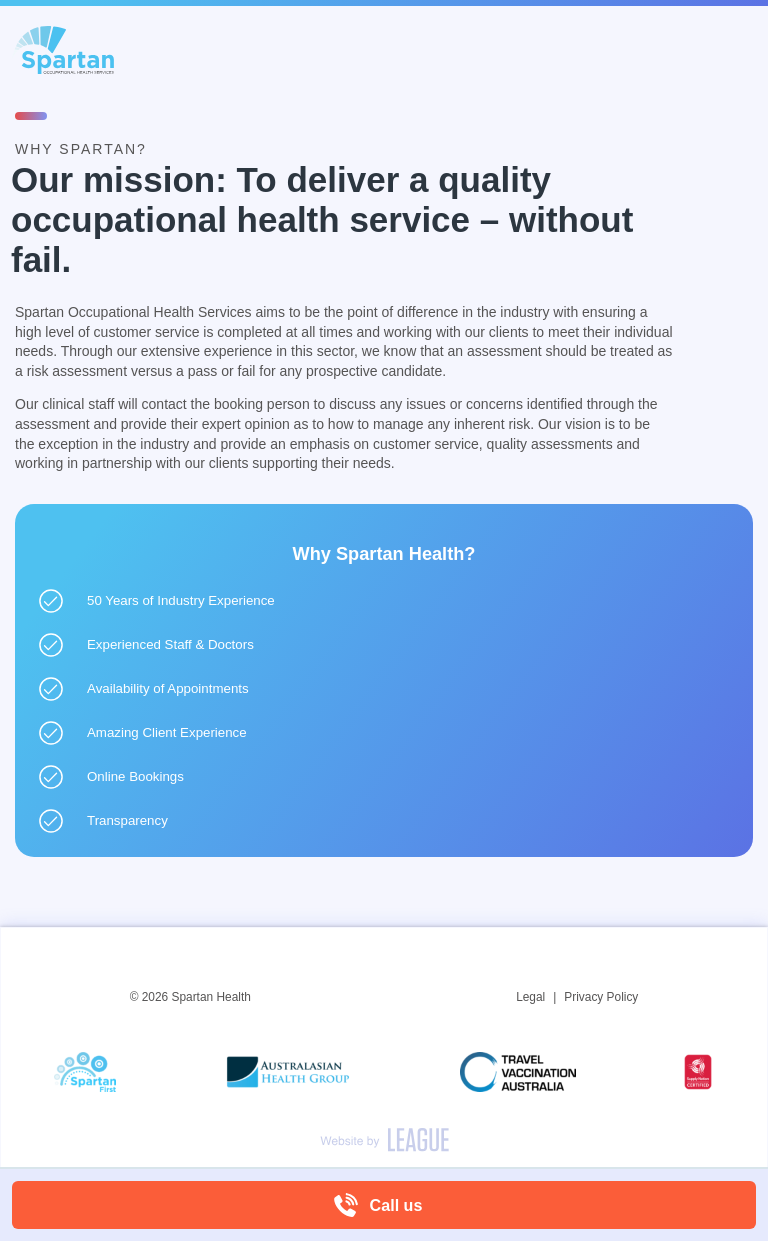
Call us (396, 1205)
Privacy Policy (601, 997)
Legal (530, 997)
